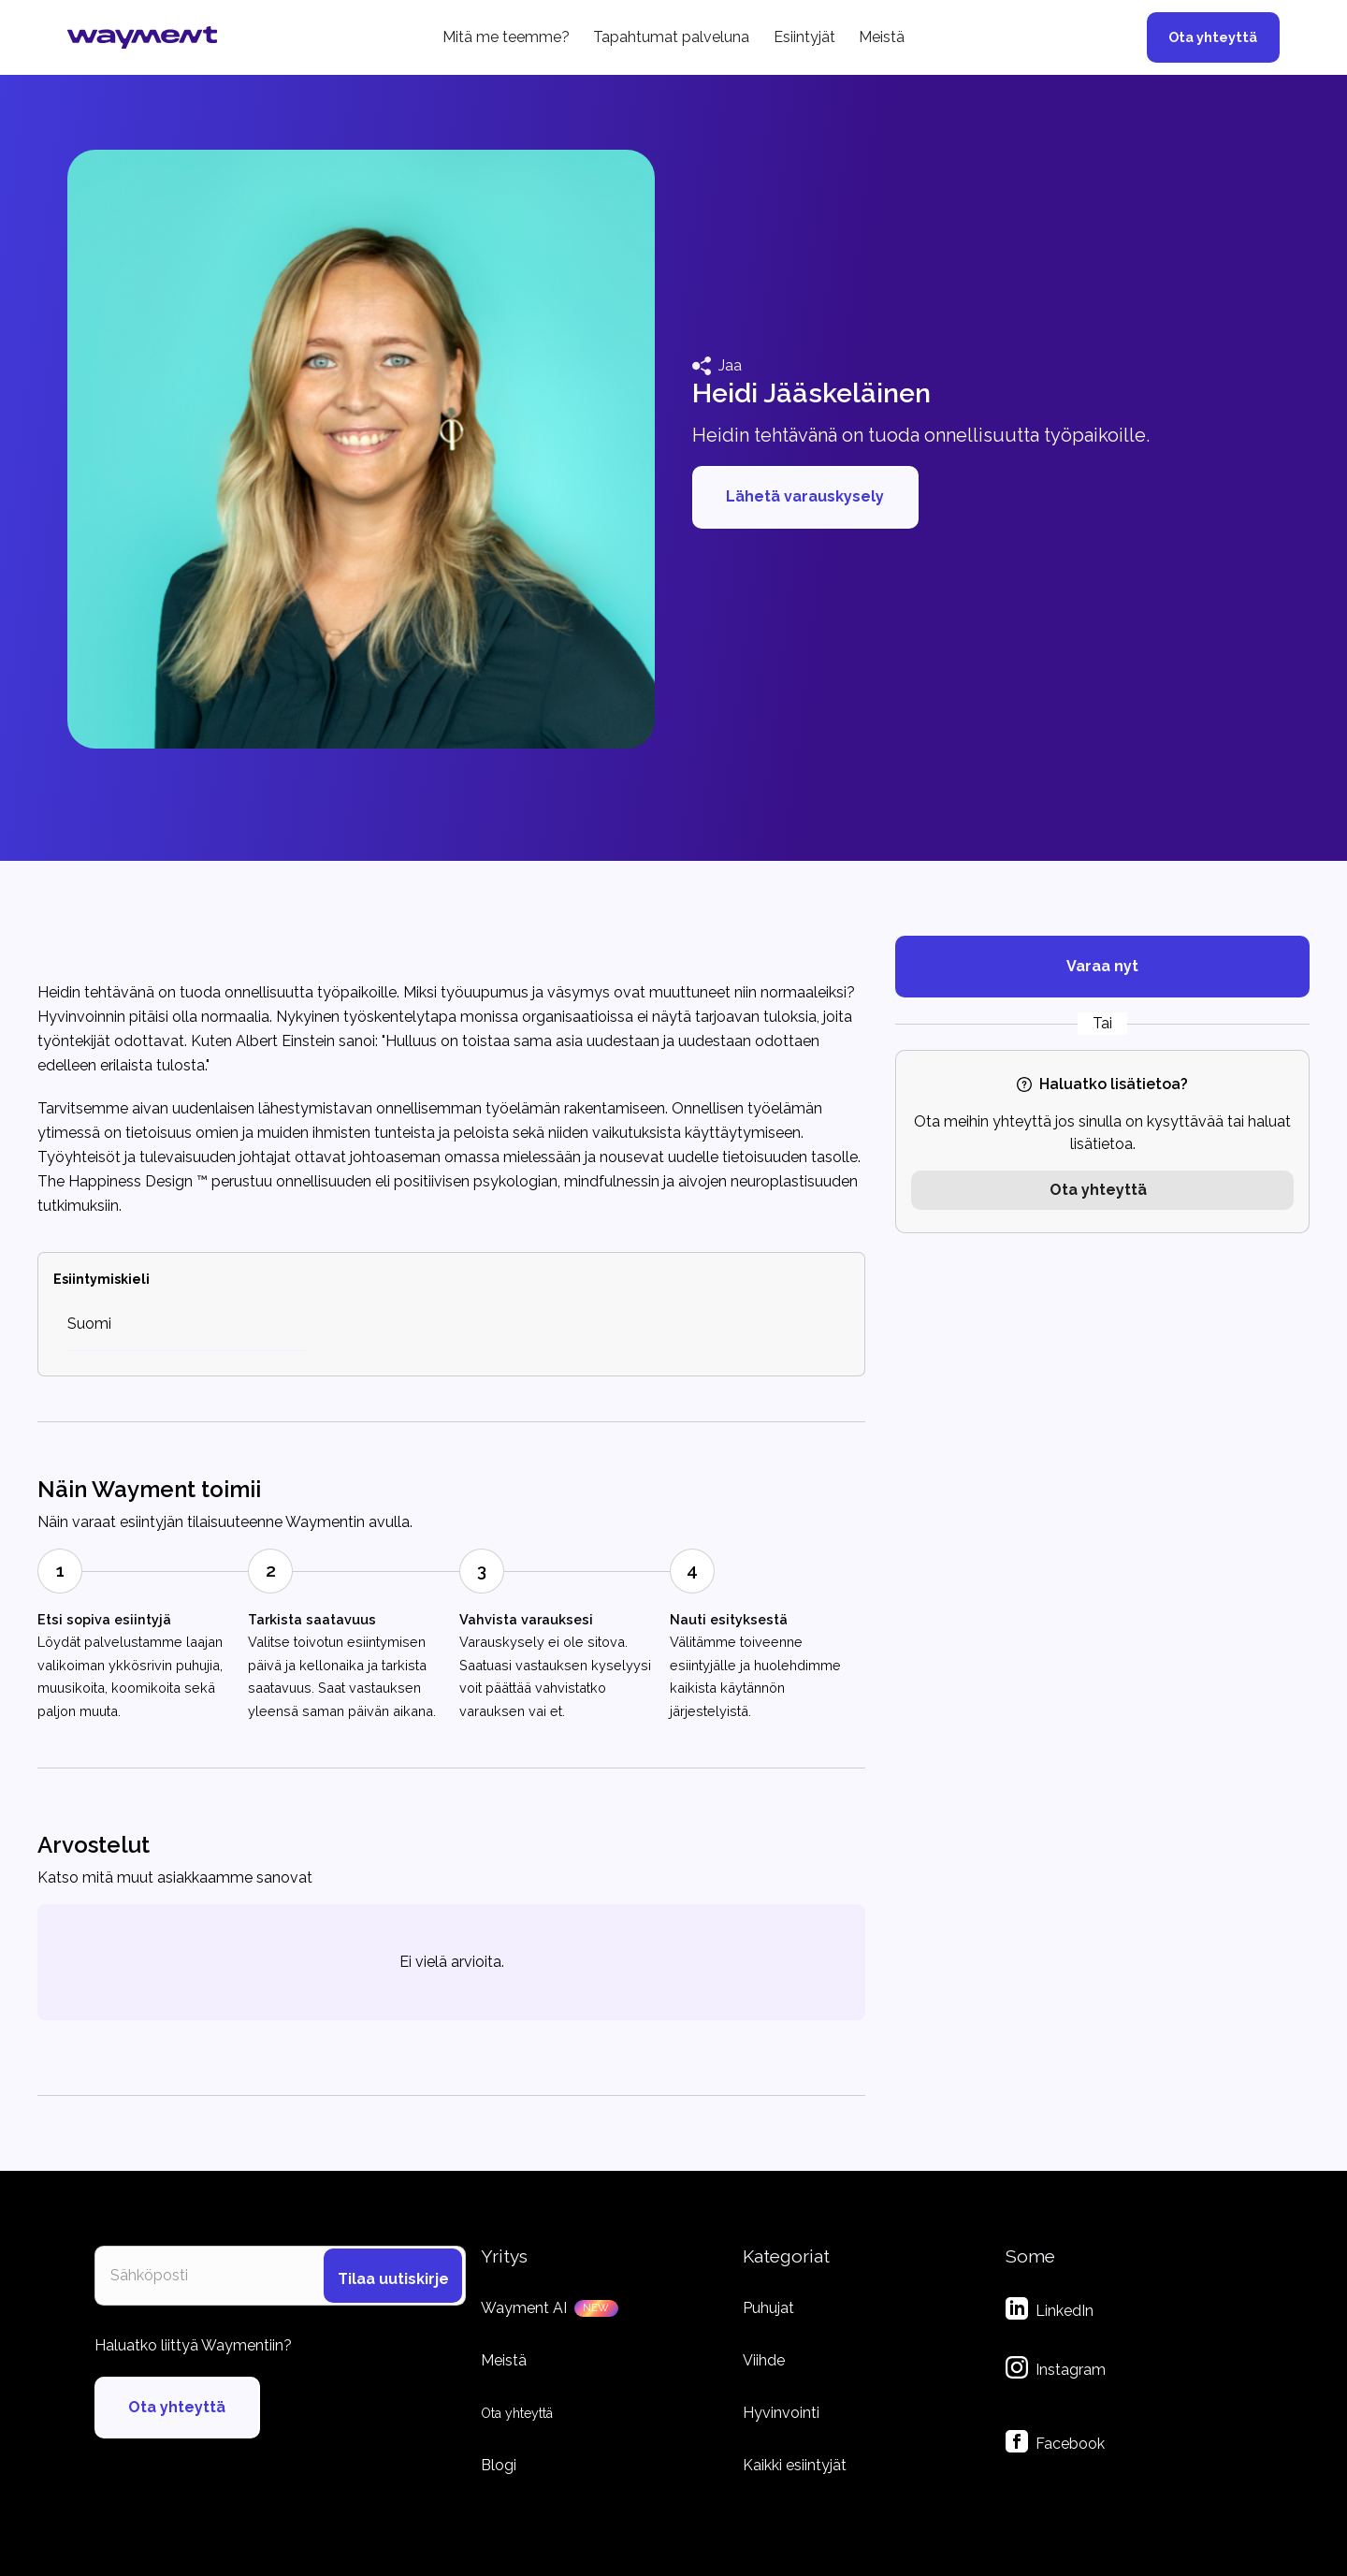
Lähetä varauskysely (805, 496)
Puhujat (768, 2308)
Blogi (498, 2465)
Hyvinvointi (781, 2413)
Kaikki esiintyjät (795, 2465)
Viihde (764, 2360)
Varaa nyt (1102, 966)
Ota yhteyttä (1212, 37)
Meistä (882, 37)
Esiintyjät (804, 37)
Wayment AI (524, 2308)
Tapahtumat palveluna (671, 37)
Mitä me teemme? (506, 37)
